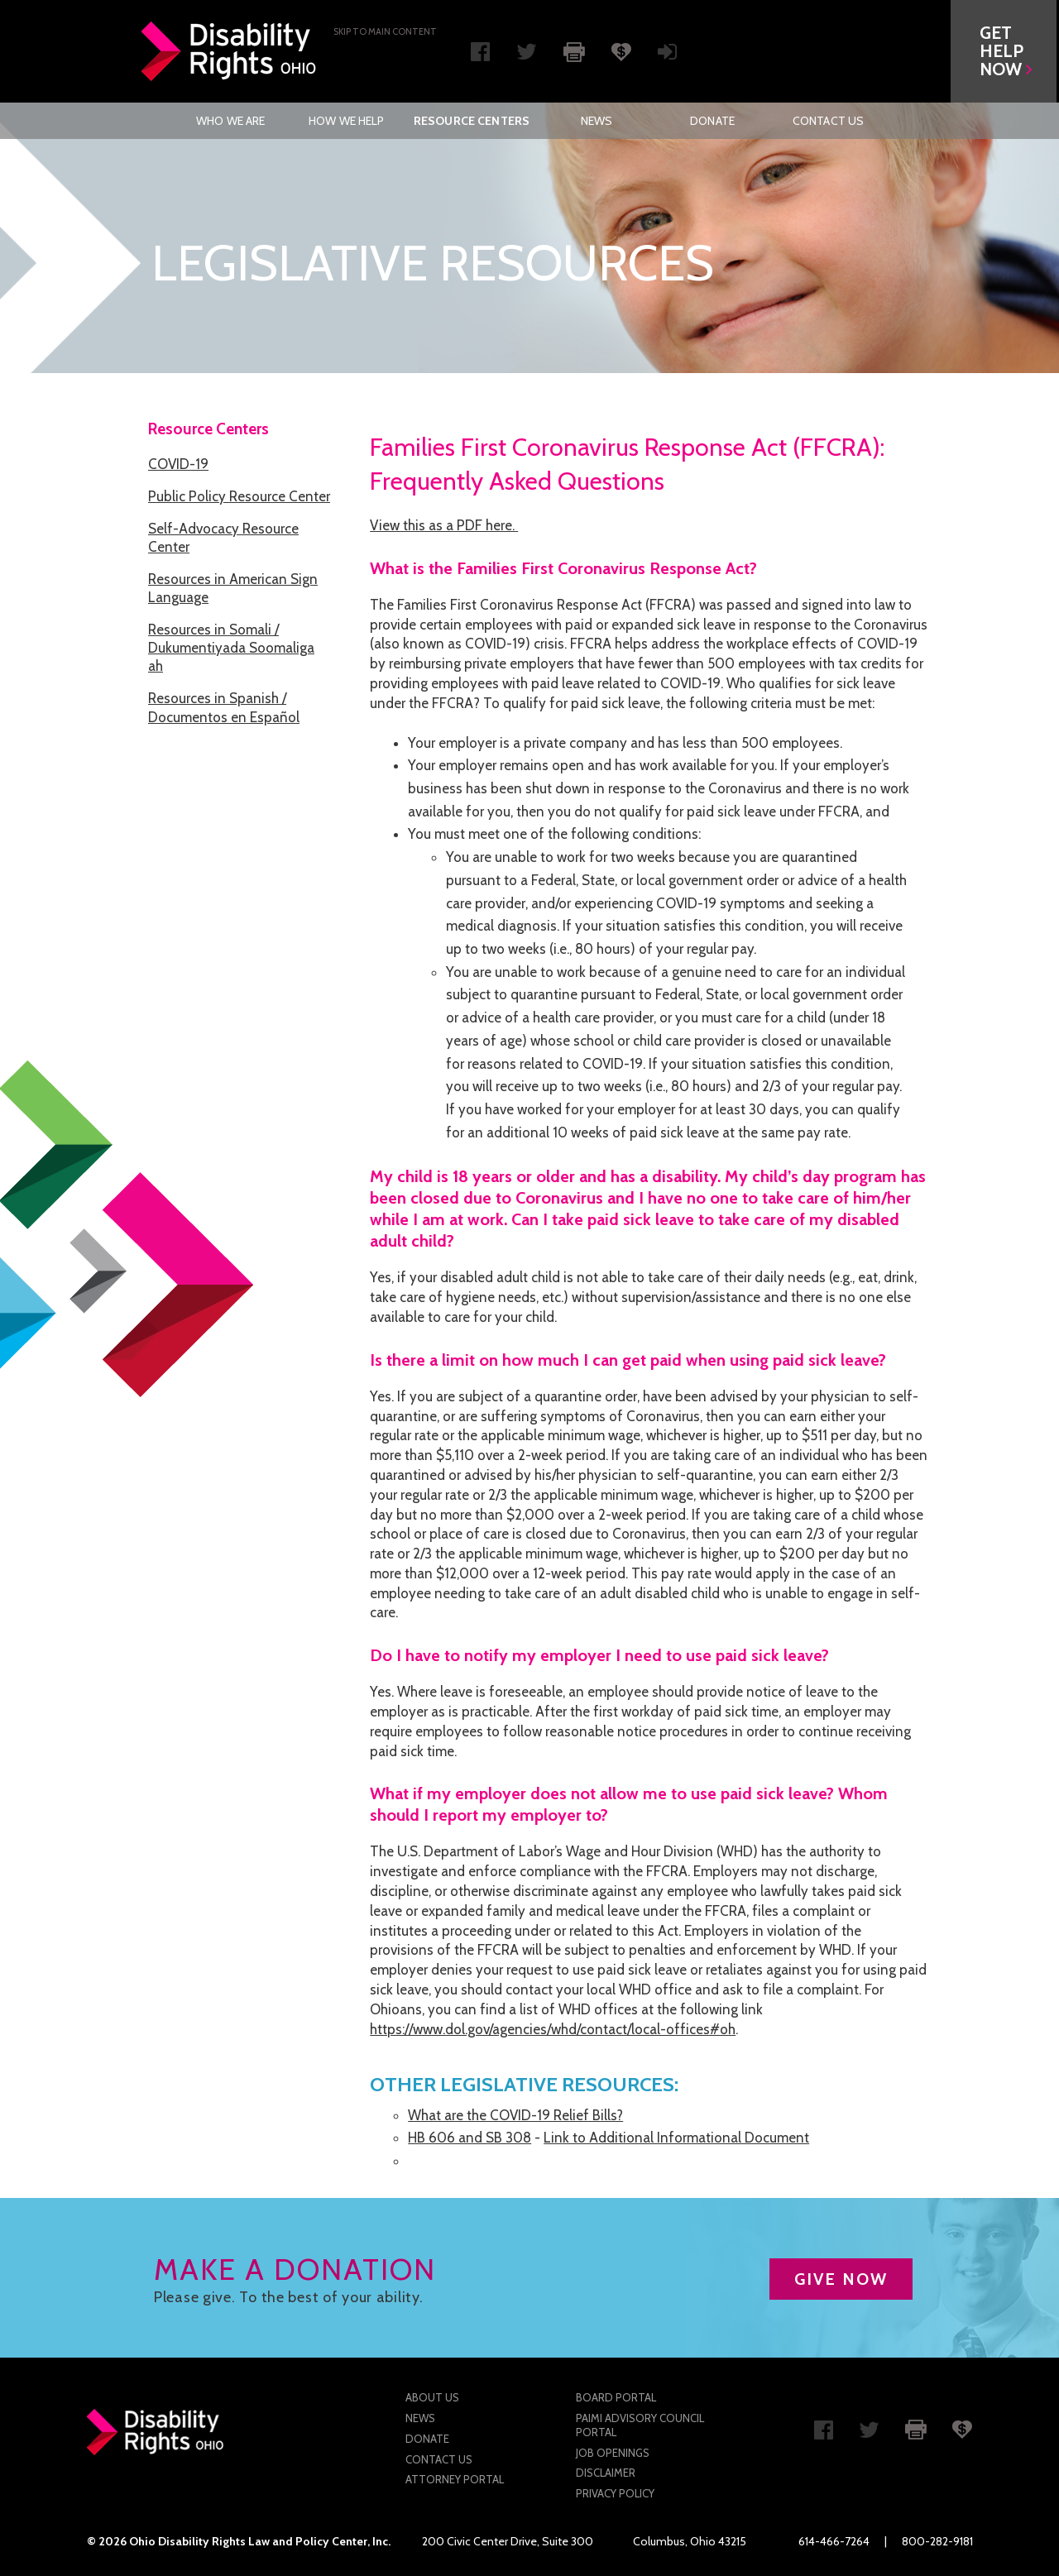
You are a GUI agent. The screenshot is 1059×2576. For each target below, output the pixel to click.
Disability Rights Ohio (229, 51)
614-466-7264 (834, 2541)
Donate (712, 120)
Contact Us (828, 120)
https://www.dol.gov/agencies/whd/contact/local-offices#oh (553, 2029)
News (597, 120)
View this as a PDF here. (444, 525)
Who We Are (230, 120)
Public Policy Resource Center (239, 496)
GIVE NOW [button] (841, 2279)
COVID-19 (178, 464)
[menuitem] (231, 121)
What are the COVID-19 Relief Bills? (515, 2115)
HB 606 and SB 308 (469, 2137)
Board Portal (616, 2397)
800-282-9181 (937, 2541)
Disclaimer (605, 2472)
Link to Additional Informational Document (676, 2137)
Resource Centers (472, 120)
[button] (1006, 51)
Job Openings (612, 2452)
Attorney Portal (454, 2479)
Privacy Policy (615, 2493)
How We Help (347, 120)
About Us (432, 2397)
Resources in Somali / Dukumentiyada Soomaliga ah (231, 647)
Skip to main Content (385, 31)
